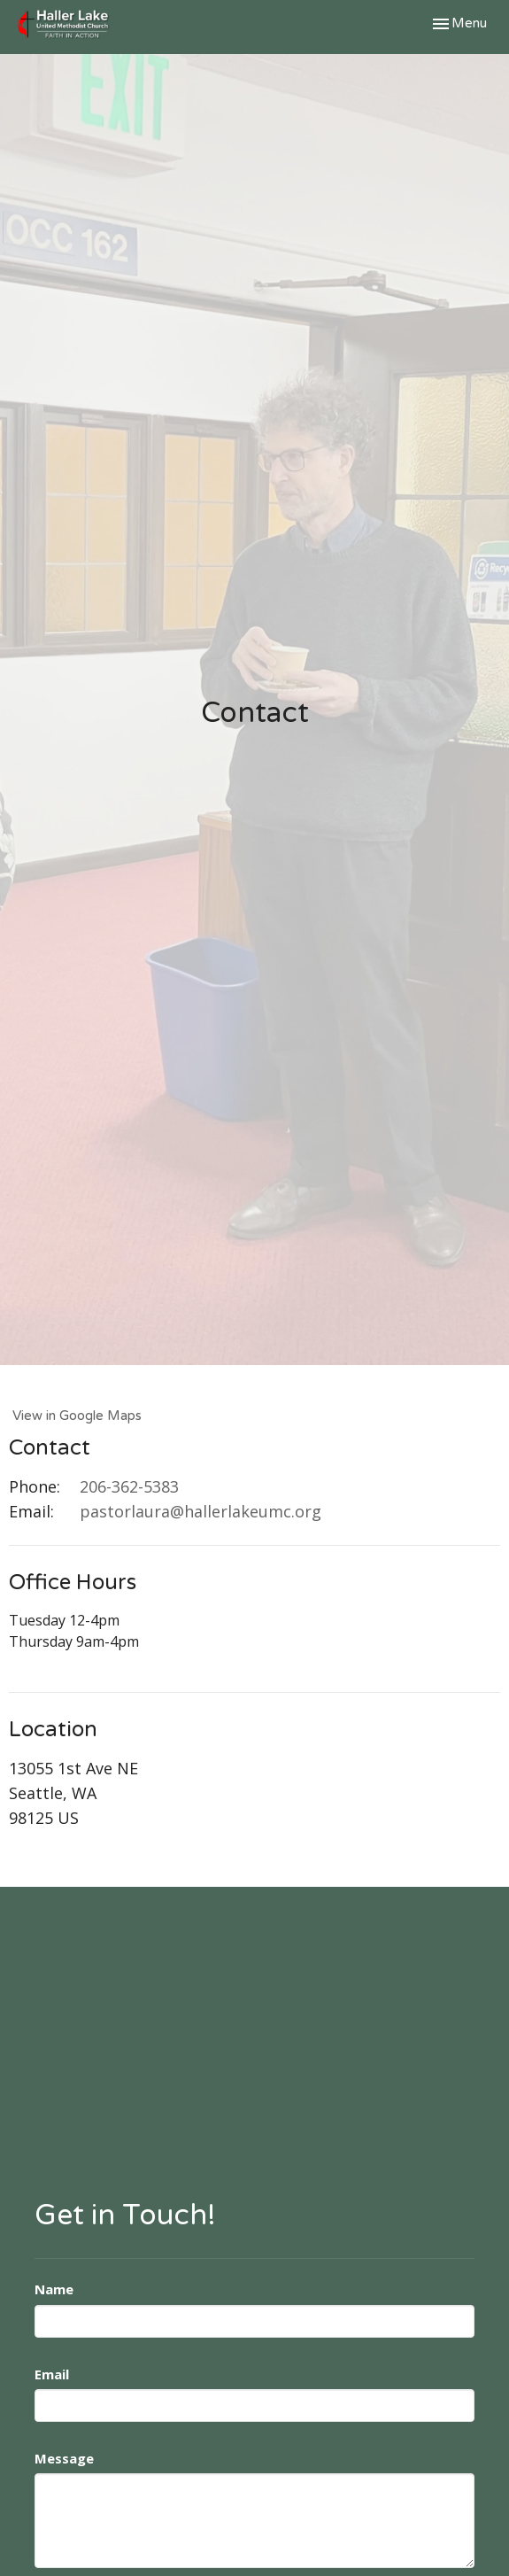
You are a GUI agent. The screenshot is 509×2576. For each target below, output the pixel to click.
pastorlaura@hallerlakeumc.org (200, 1511)
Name (54, 2289)
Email (52, 2374)
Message (64, 2458)
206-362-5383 (129, 1486)
